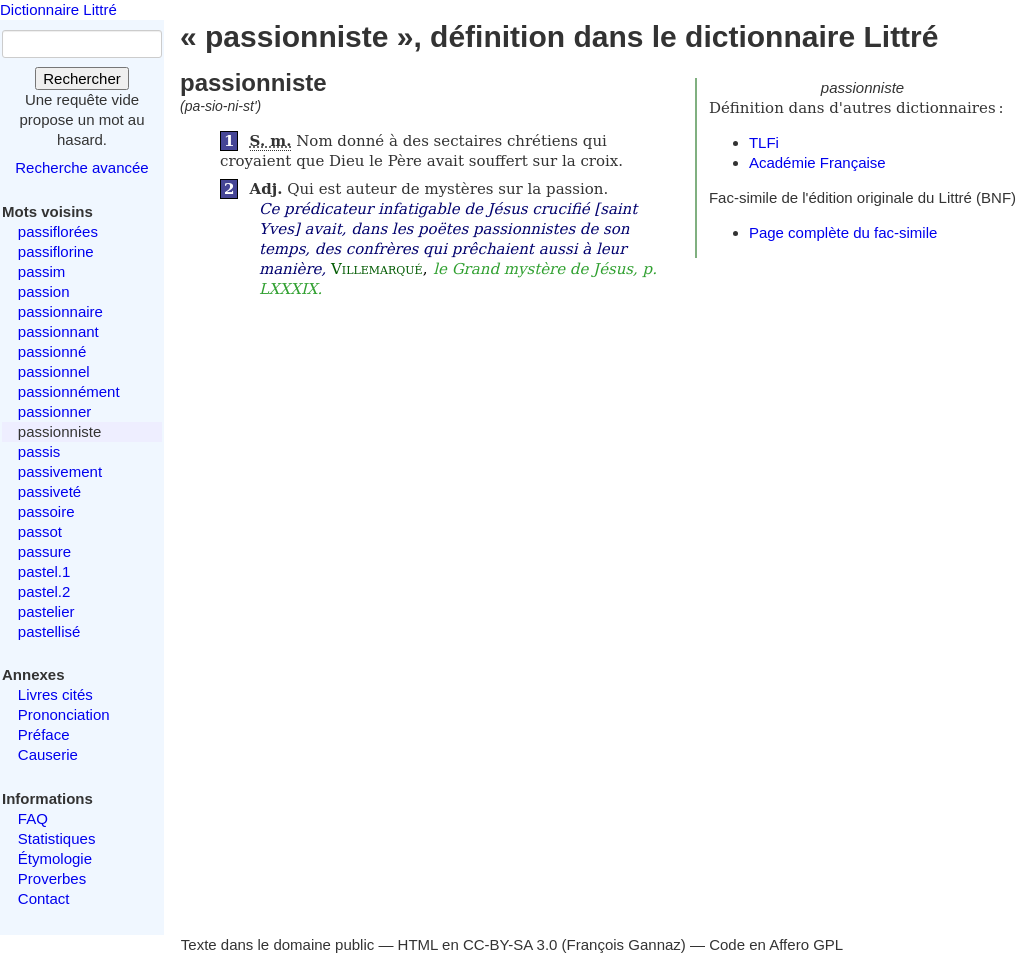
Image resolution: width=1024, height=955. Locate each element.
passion (44, 291)
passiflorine (56, 251)
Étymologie (55, 858)
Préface (44, 734)
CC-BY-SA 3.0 (510, 944)
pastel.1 (44, 571)
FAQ (33, 818)
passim (42, 271)
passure (44, 551)
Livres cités (55, 694)
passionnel (54, 371)
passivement (60, 471)
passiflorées (58, 231)
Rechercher (82, 78)
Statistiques (57, 838)
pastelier (46, 611)
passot (40, 531)
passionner (54, 411)
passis (39, 451)
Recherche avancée (81, 167)
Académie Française (817, 162)
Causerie (48, 754)
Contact (44, 898)
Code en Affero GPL (776, 944)
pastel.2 (44, 591)
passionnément (69, 391)
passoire (46, 511)
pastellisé (49, 631)
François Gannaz (624, 944)
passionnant (58, 331)
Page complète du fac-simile (843, 232)
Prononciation (64, 714)
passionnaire (60, 311)
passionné (52, 351)
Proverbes (52, 878)
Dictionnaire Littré (58, 9)
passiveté (49, 491)
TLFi (764, 142)
